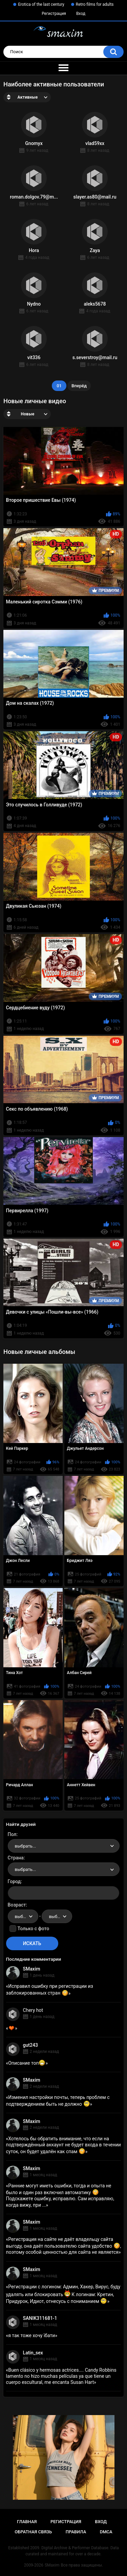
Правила (76, 2531)
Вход (80, 13)
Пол (12, 1834)
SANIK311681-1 (40, 2318)
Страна (16, 1857)
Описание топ (26, 2063)
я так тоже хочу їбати (31, 2335)
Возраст (17, 1905)
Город (14, 1881)
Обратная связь (33, 2531)
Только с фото (33, 1928)
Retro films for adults (95, 4)
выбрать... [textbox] (25, 1846)
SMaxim (31, 1969)
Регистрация (54, 13)
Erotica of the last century (41, 4)
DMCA (106, 2531)
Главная (27, 2521)
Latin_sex (33, 2352)
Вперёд (79, 385)
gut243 (30, 2045)
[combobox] (64, 1846)
